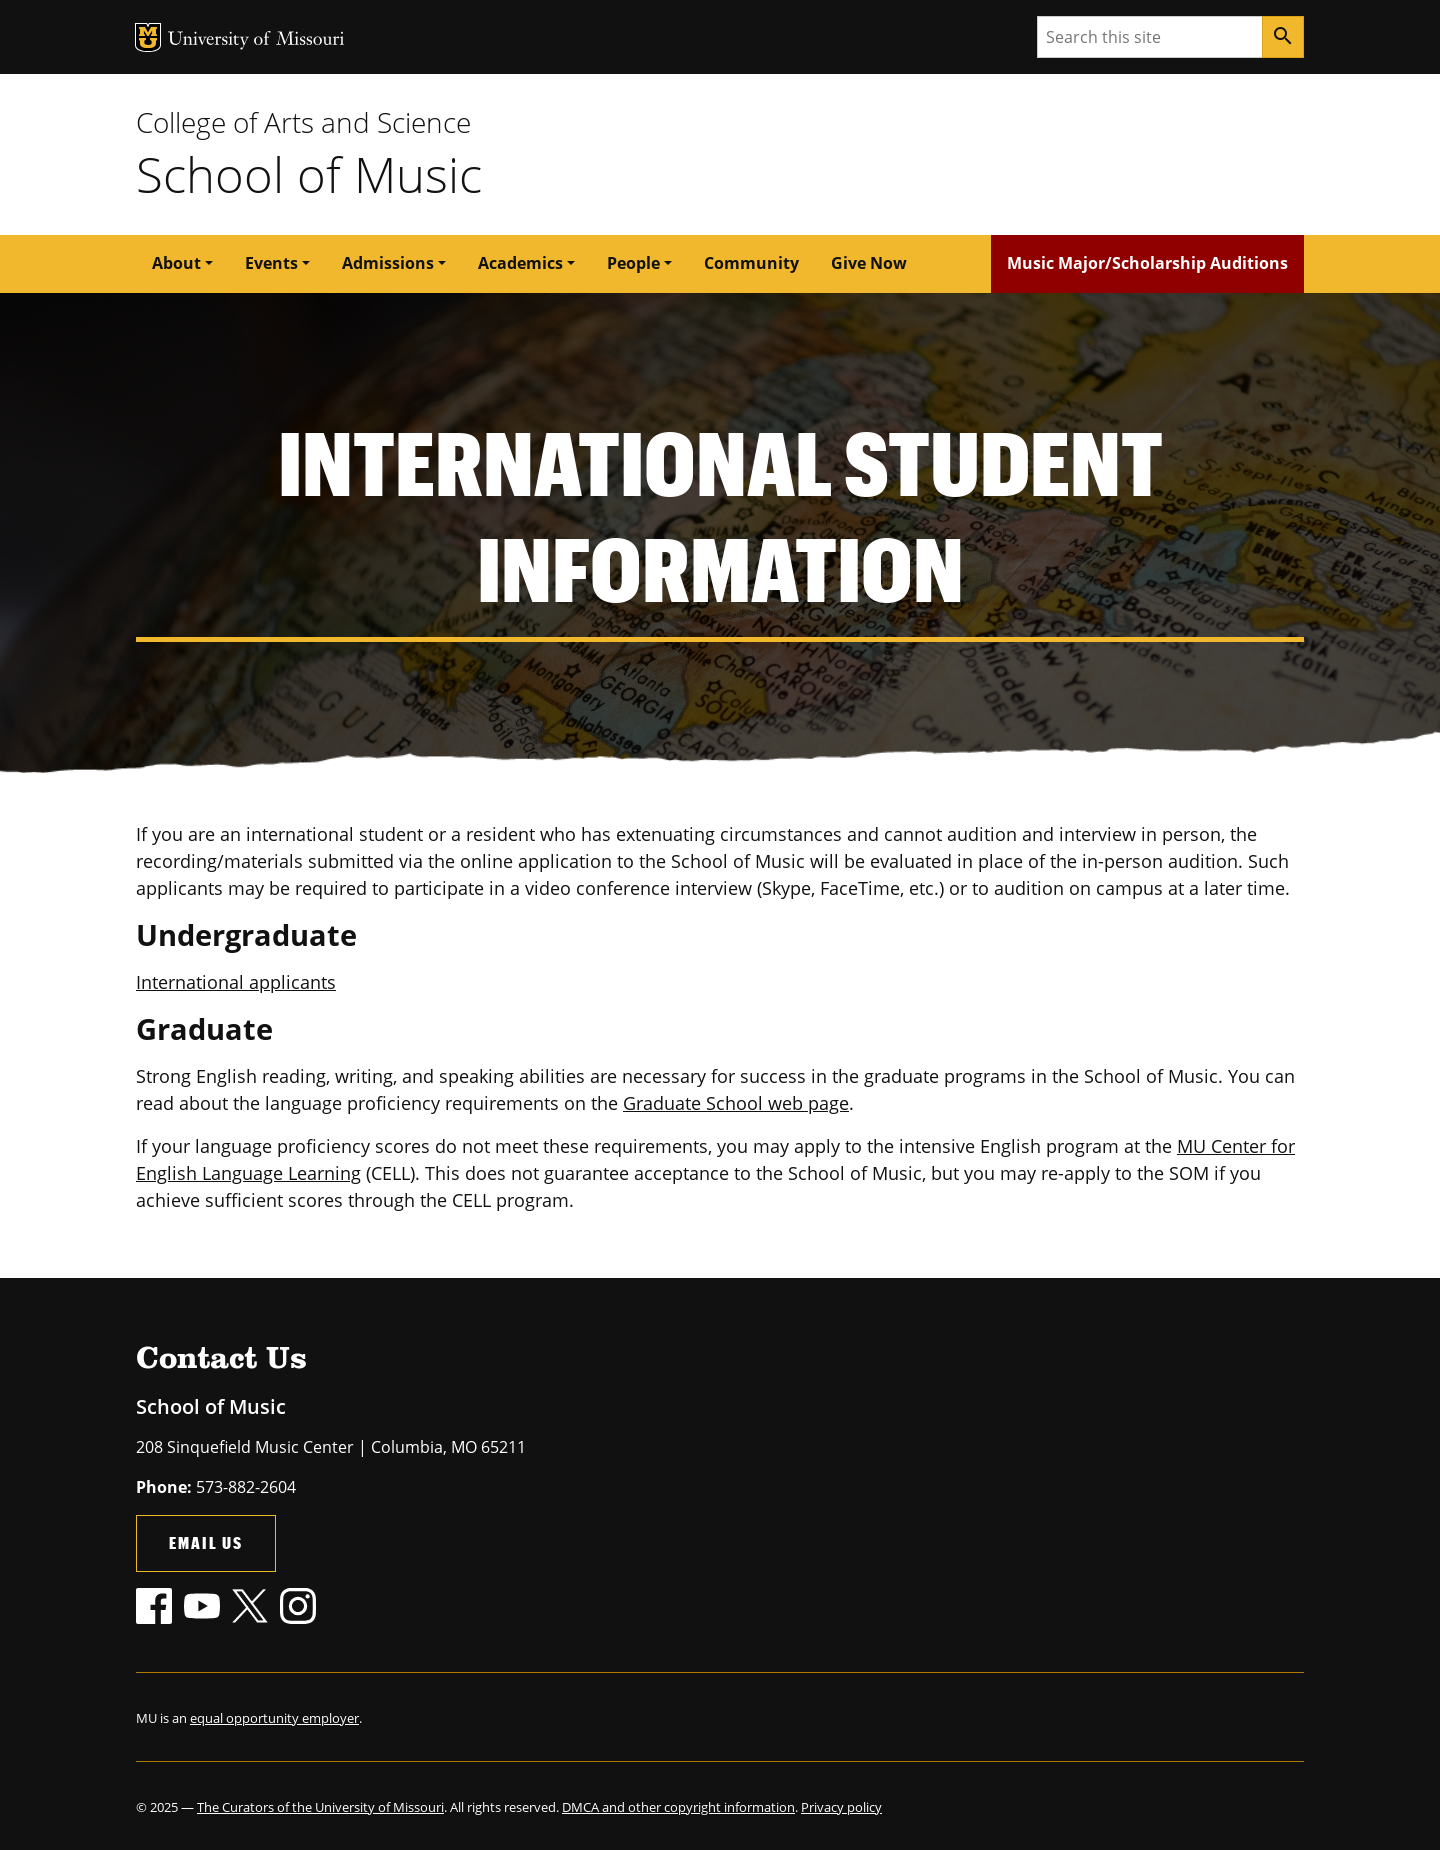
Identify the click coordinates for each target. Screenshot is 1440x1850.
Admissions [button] (388, 263)
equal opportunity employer (274, 1718)
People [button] (633, 263)
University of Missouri (256, 40)
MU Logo (148, 37)
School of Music (309, 174)
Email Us (206, 1542)
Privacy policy (841, 1807)
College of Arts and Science (303, 122)
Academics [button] (520, 263)
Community (751, 263)
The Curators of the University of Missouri (320, 1807)
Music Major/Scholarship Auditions (1147, 263)
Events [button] (271, 263)
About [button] (176, 263)
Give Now (869, 263)
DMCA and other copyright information (678, 1807)
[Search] (1283, 37)
